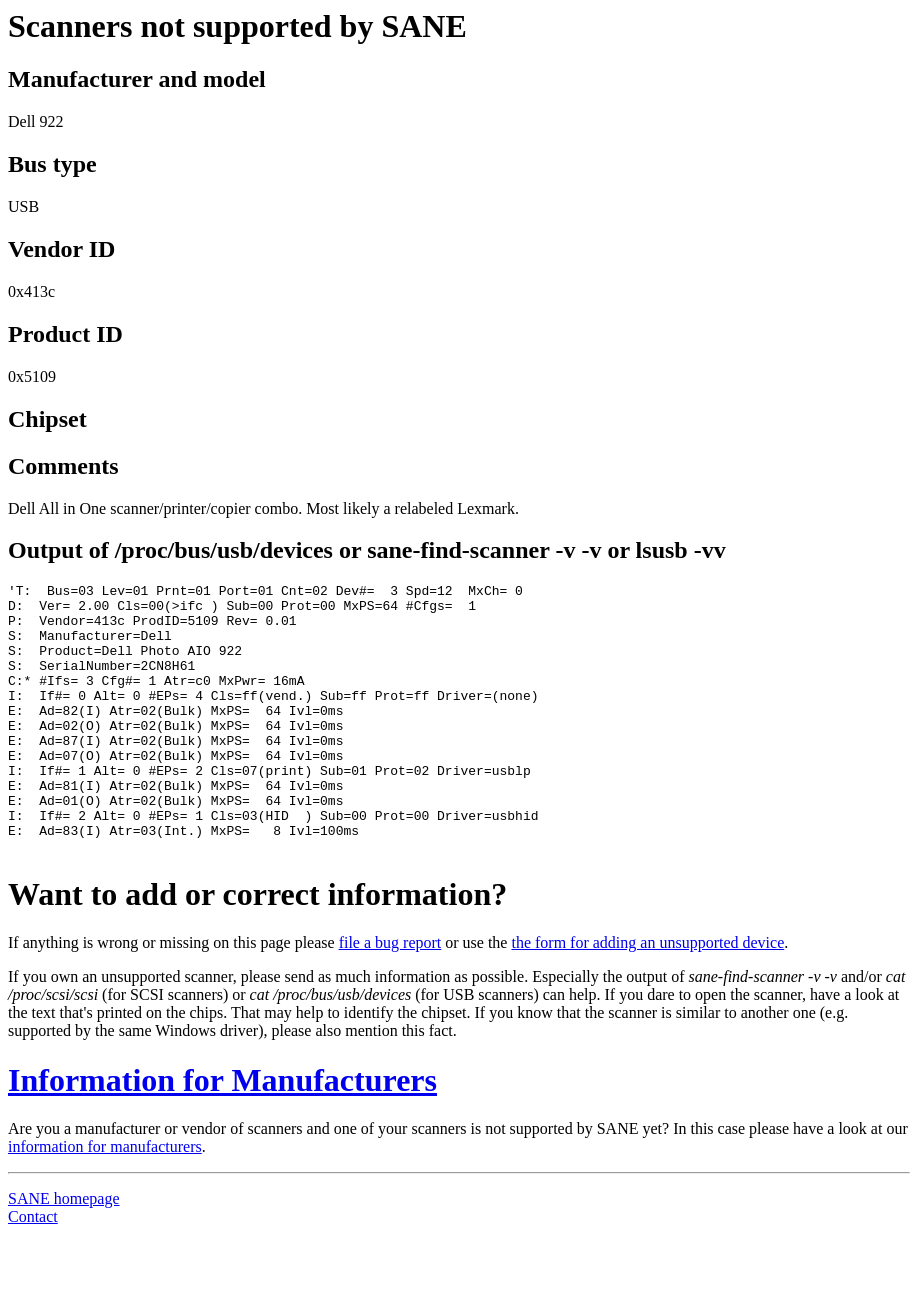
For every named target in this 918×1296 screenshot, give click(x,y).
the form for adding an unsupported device (647, 996)
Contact (33, 1270)
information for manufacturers (105, 1200)
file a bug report (390, 996)
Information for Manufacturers (222, 1134)
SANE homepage (64, 1252)
